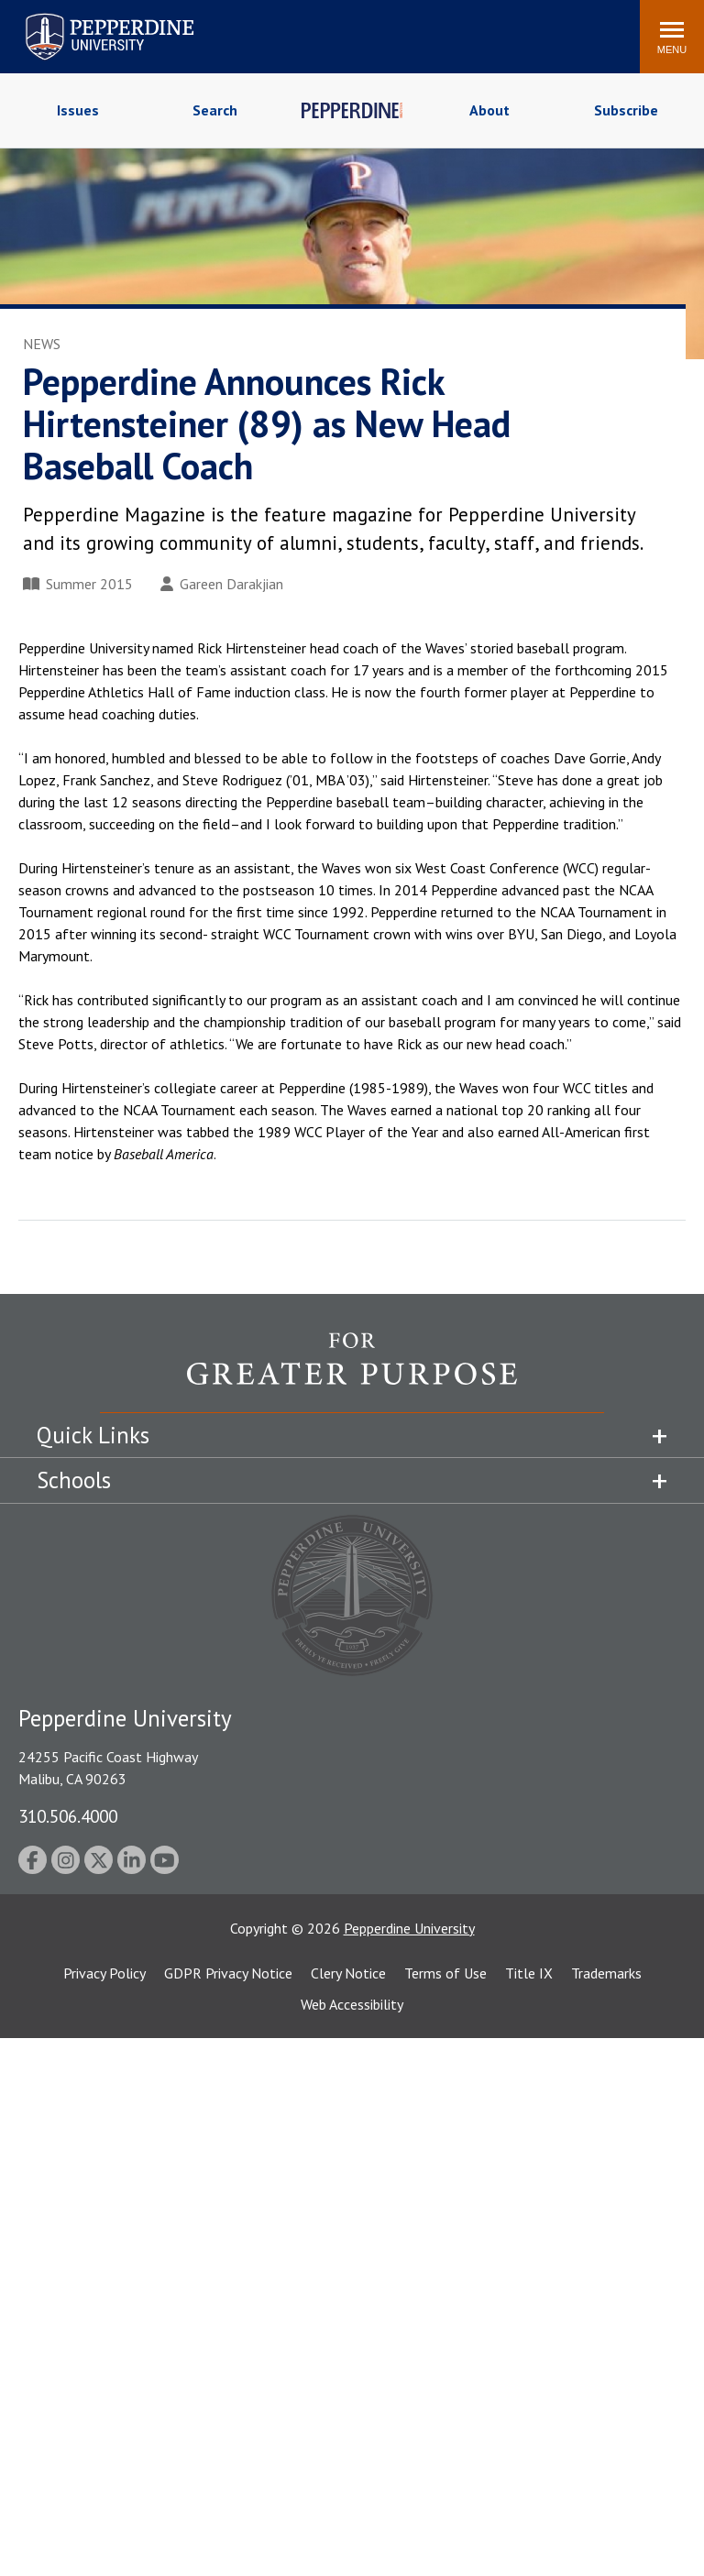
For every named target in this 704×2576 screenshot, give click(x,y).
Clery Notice (348, 1973)
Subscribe (626, 110)
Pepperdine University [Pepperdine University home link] (87, 16)
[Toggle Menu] (672, 36)
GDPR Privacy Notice (228, 1973)
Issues (78, 110)
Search (214, 110)
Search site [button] (377, 27)
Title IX (529, 1973)
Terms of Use (445, 1973)
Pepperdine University (409, 1928)
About (489, 110)
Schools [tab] (74, 1480)
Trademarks (606, 1973)
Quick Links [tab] (93, 1435)
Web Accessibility (352, 2004)
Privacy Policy (104, 1973)
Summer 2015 (78, 584)
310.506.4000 (67, 1815)
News (41, 343)
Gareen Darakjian (221, 584)
